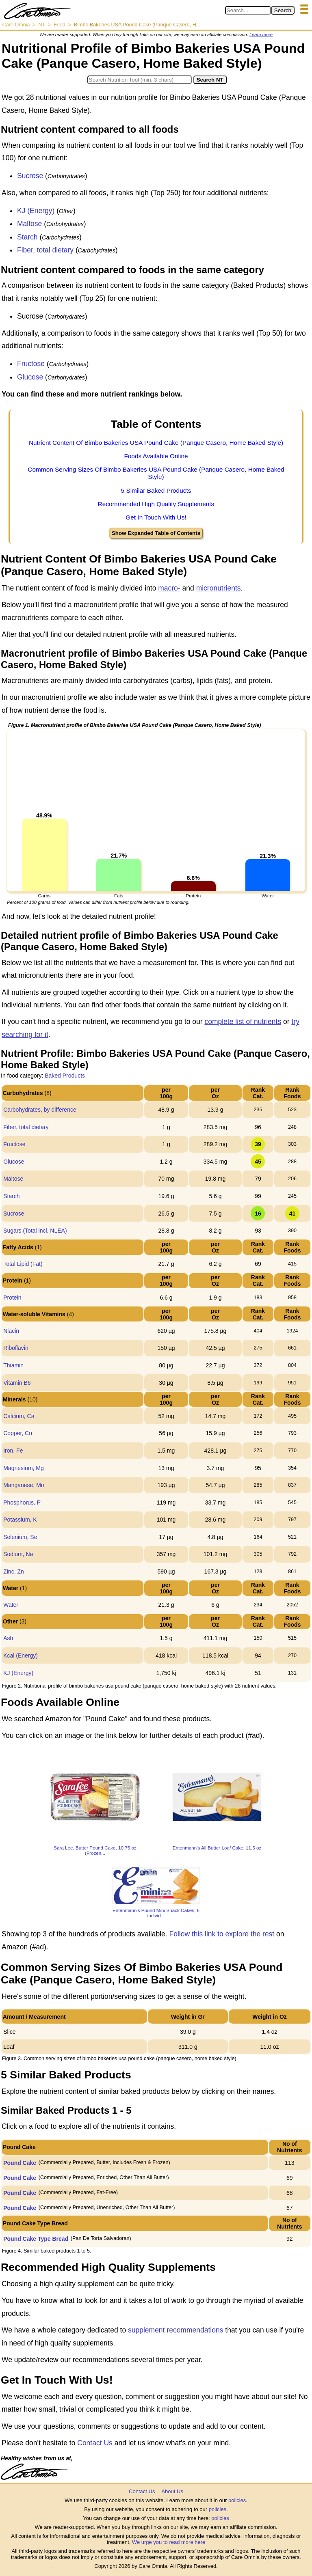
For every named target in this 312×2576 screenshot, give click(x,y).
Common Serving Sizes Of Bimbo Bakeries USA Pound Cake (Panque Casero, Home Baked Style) (156, 473)
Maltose (29, 224)
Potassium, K (20, 1519)
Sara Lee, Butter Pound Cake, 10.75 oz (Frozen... (95, 1850)
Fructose (31, 364)
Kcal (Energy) (20, 1655)
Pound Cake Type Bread (35, 2238)
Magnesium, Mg (23, 1468)
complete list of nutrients (242, 1021)
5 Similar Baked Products (156, 490)
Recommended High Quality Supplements (156, 503)
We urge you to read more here (168, 2542)
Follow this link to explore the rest (222, 1934)
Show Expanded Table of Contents (156, 533)
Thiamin (13, 1365)
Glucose (30, 377)
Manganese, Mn (23, 1485)
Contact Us (95, 2443)
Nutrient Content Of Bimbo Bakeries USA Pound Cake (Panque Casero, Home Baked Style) (156, 442)
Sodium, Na (18, 1554)
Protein (12, 1297)
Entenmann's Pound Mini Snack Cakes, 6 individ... (156, 1913)
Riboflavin (15, 1348)
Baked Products (65, 1075)
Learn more (261, 34)
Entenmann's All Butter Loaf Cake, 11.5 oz (217, 1847)
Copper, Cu (17, 1433)
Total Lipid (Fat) (22, 1264)
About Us (172, 2491)
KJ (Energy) (35, 211)
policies (237, 2500)
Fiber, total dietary (45, 250)
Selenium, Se (20, 1537)
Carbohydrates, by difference (39, 1109)
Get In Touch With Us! (156, 517)
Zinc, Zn (13, 1571)
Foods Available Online (156, 456)
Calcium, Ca (18, 1416)
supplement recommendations (175, 2330)
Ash (8, 1638)
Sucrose (30, 176)
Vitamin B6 (16, 1383)
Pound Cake (19, 2163)
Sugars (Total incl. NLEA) (35, 1230)
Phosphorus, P (22, 1502)
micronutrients (218, 588)
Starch (27, 237)
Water (10, 1605)
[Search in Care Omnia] (248, 10)
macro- (169, 588)
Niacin (11, 1331)
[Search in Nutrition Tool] (139, 79)
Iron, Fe (13, 1450)
